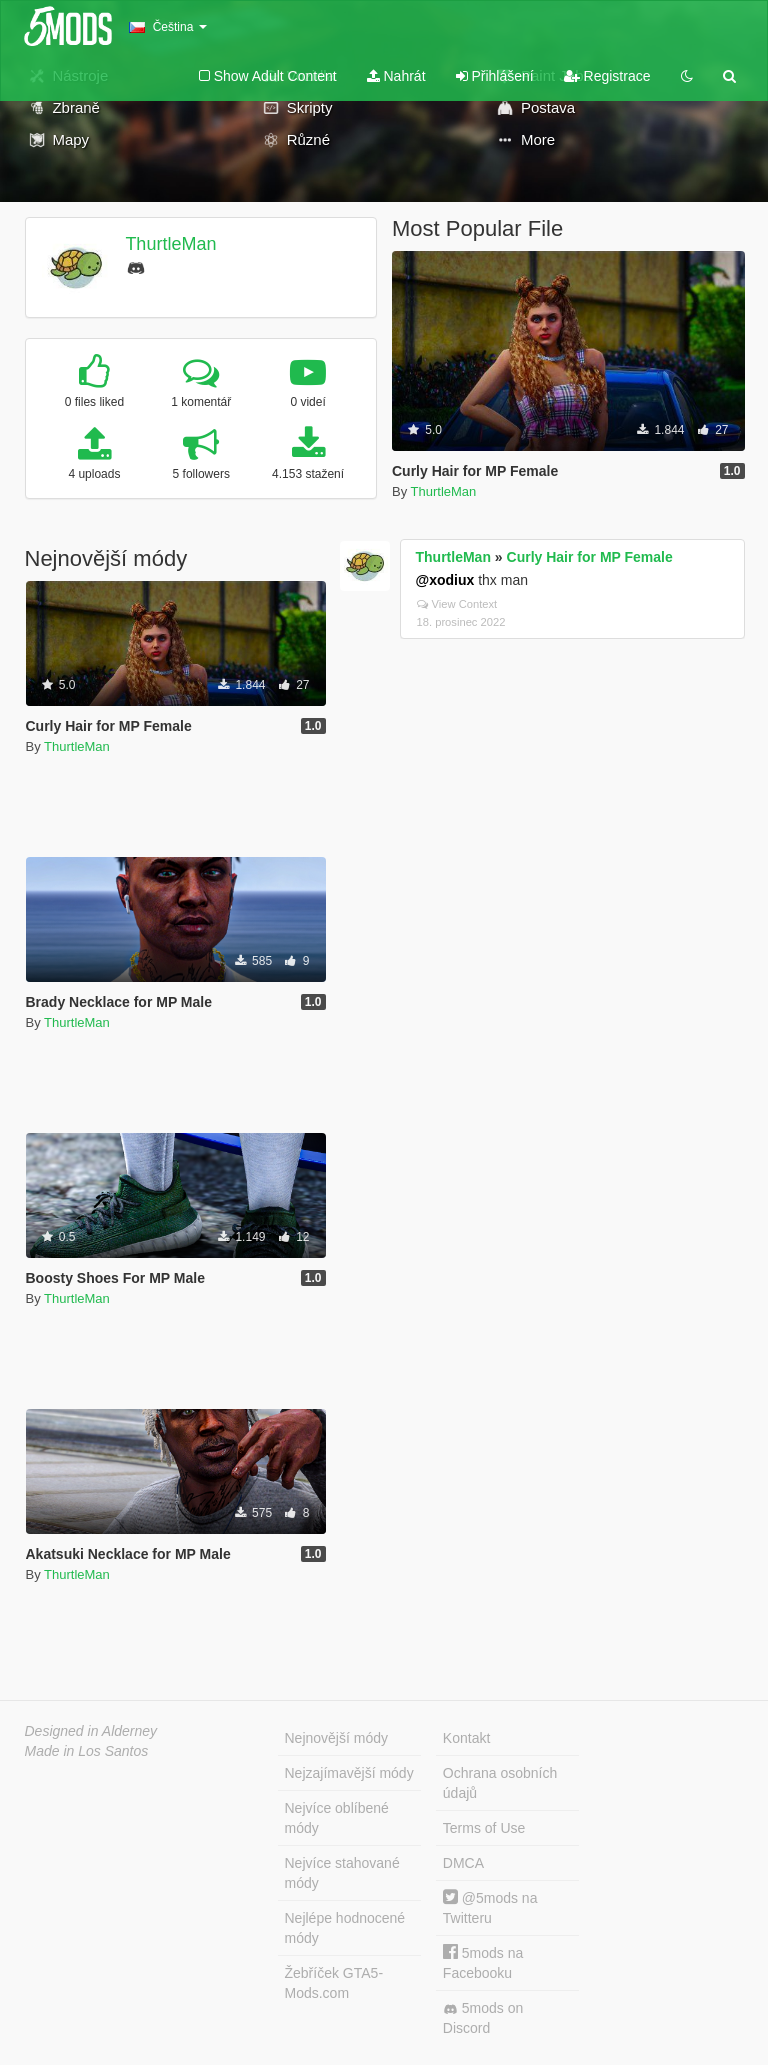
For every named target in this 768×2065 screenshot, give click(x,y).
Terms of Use (484, 1828)
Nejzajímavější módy (349, 1773)
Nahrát (396, 76)
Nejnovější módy (337, 1738)
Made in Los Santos (87, 1751)
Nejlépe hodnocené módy (345, 1928)
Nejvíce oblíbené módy (337, 1818)
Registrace (607, 76)
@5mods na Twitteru (490, 1907)
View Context (457, 604)
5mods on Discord (483, 2018)
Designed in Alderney (91, 1731)
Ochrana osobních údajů (500, 1783)
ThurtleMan (170, 244)
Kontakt (466, 1738)
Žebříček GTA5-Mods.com (334, 1983)
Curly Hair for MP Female (590, 557)
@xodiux (445, 580)
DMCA (463, 1863)
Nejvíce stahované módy (342, 1873)
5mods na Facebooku (483, 1962)
